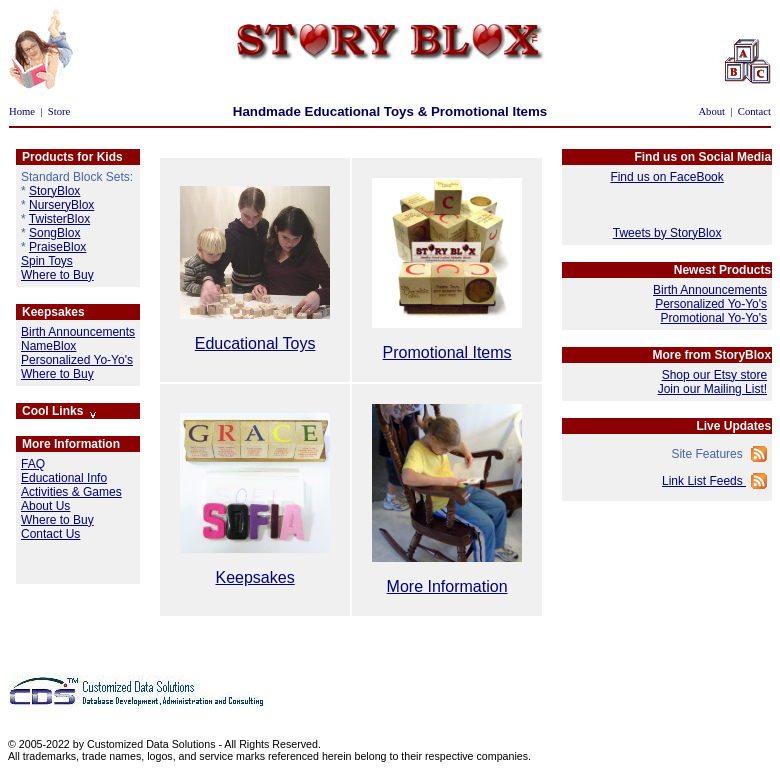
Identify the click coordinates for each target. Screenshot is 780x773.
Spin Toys (47, 261)
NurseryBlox (61, 205)
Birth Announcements (78, 332)
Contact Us (50, 534)
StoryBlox (54, 191)
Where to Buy (57, 275)
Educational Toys (255, 343)
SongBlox (54, 233)
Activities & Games (71, 492)
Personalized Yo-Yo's (77, 360)
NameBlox (48, 346)
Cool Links (60, 411)
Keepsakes (53, 312)
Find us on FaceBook (666, 177)
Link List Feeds (704, 481)
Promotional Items (447, 352)
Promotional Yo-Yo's (713, 318)
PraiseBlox (57, 247)
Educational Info (64, 478)
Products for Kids (72, 157)
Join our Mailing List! (712, 389)
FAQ (33, 464)
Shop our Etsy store (714, 375)
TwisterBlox (59, 219)
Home (22, 111)
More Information (71, 444)
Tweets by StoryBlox (667, 233)
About (711, 111)
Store (59, 111)
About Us (45, 506)
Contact (754, 111)
